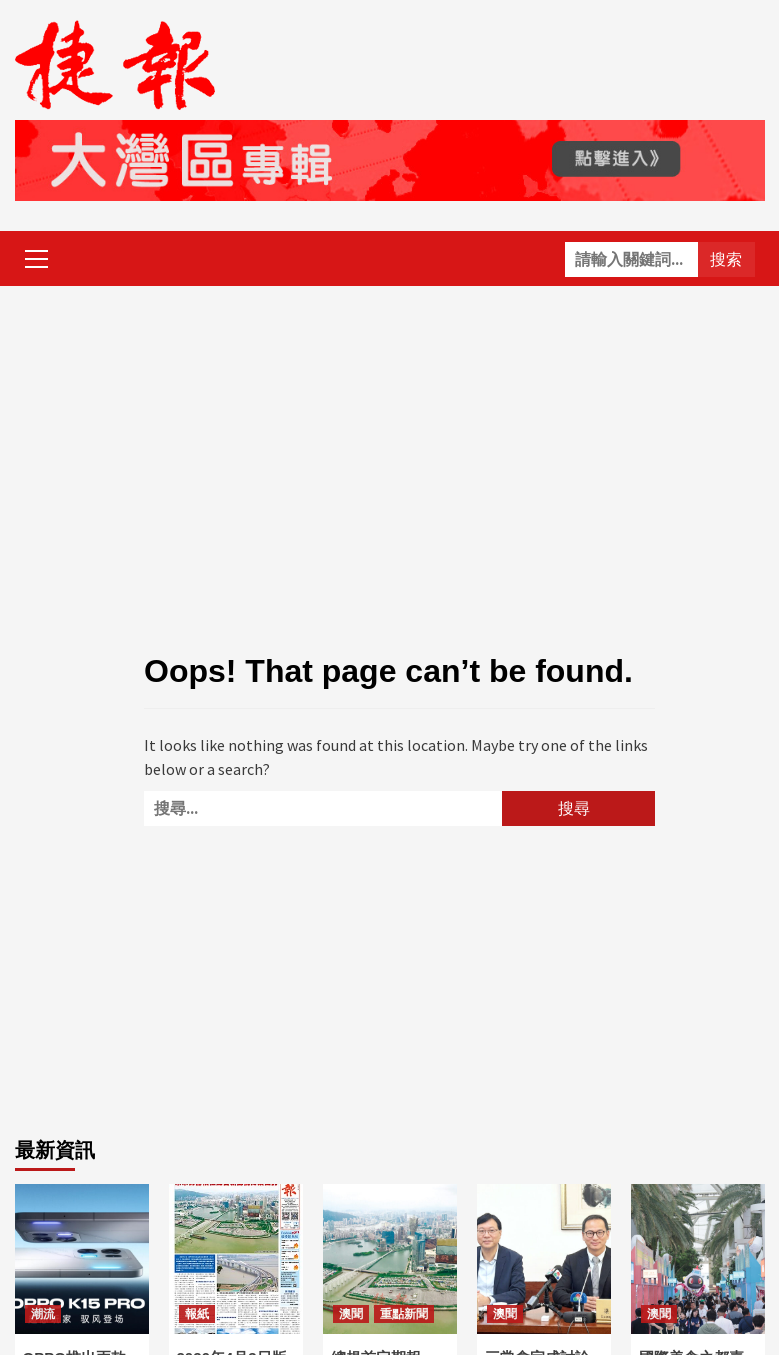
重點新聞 (404, 1314)
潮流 (43, 1314)
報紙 (197, 1314)
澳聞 (351, 1314)
